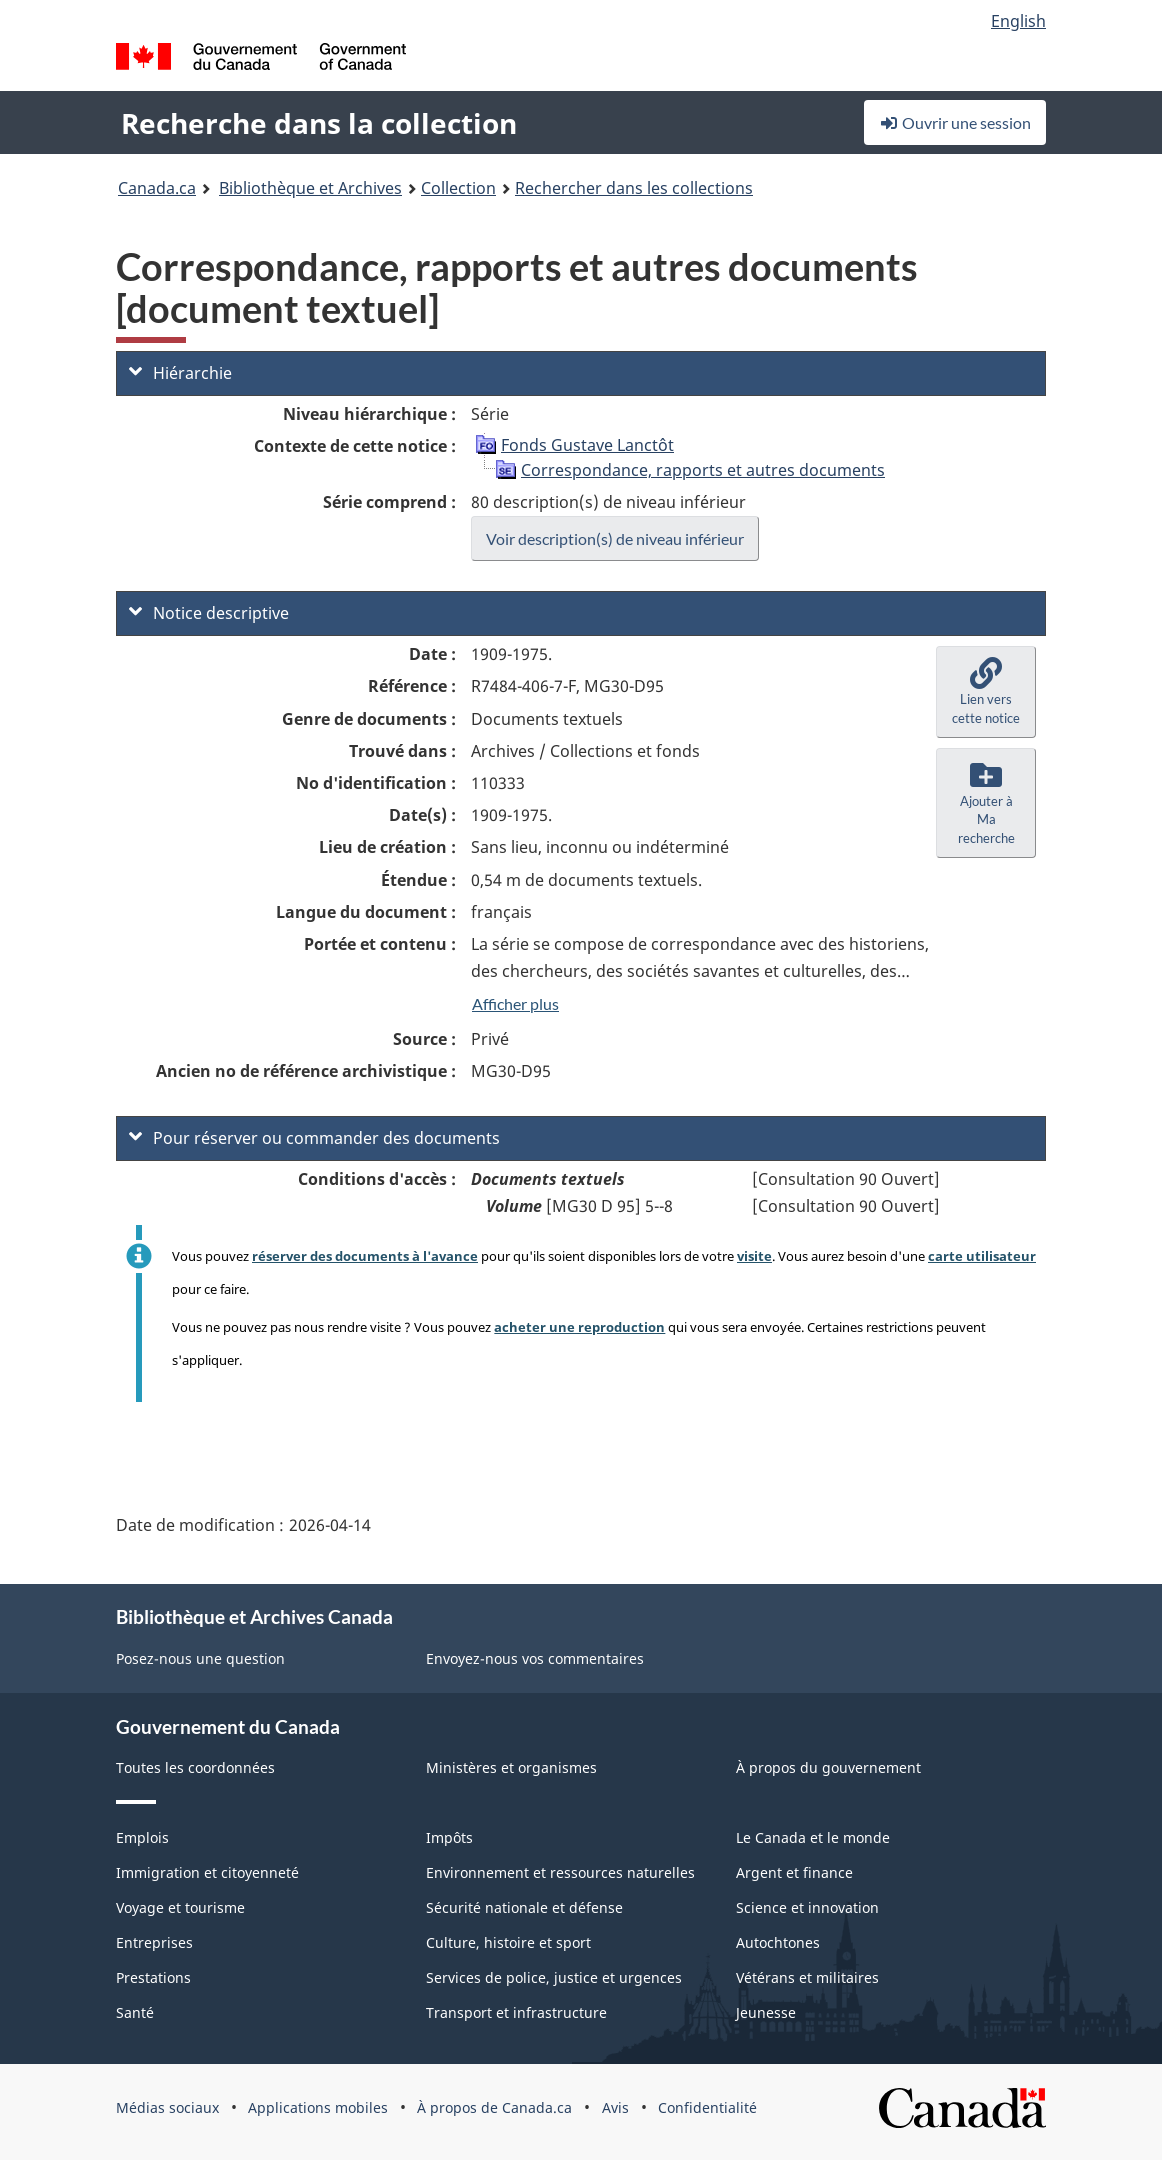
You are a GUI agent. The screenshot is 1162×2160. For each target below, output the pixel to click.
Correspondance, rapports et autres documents (703, 470)
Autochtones (778, 1942)
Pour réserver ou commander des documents (314, 1138)
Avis (615, 2107)
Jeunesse (766, 2012)
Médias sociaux (167, 2107)
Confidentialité (707, 2107)
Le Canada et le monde (813, 1837)
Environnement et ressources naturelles (560, 1872)
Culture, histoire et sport (508, 1942)
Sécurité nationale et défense (524, 1907)
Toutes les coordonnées (195, 1767)
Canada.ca (157, 188)
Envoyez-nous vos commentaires (535, 1658)
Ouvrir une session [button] (955, 122)
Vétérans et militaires (807, 1977)
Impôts (449, 1837)
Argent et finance (794, 1872)
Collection (458, 188)
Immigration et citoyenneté (207, 1872)
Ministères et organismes (511, 1767)
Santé (135, 2012)
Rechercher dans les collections (634, 188)
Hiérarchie (180, 373)
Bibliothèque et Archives (310, 188)
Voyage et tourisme (180, 1907)
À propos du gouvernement (828, 1767)
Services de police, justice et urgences (554, 1977)
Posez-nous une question (200, 1658)
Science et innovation (807, 1907)
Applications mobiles (318, 2107)
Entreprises (154, 1942)
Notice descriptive (209, 613)
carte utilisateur (982, 1256)
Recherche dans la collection (319, 123)
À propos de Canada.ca (494, 2107)
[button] (986, 692)
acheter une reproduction (579, 1327)
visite (754, 1256)
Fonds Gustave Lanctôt (587, 445)
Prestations (153, 1977)
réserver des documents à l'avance (365, 1256)
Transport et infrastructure (516, 2012)
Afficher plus (515, 1003)
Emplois (142, 1837)
